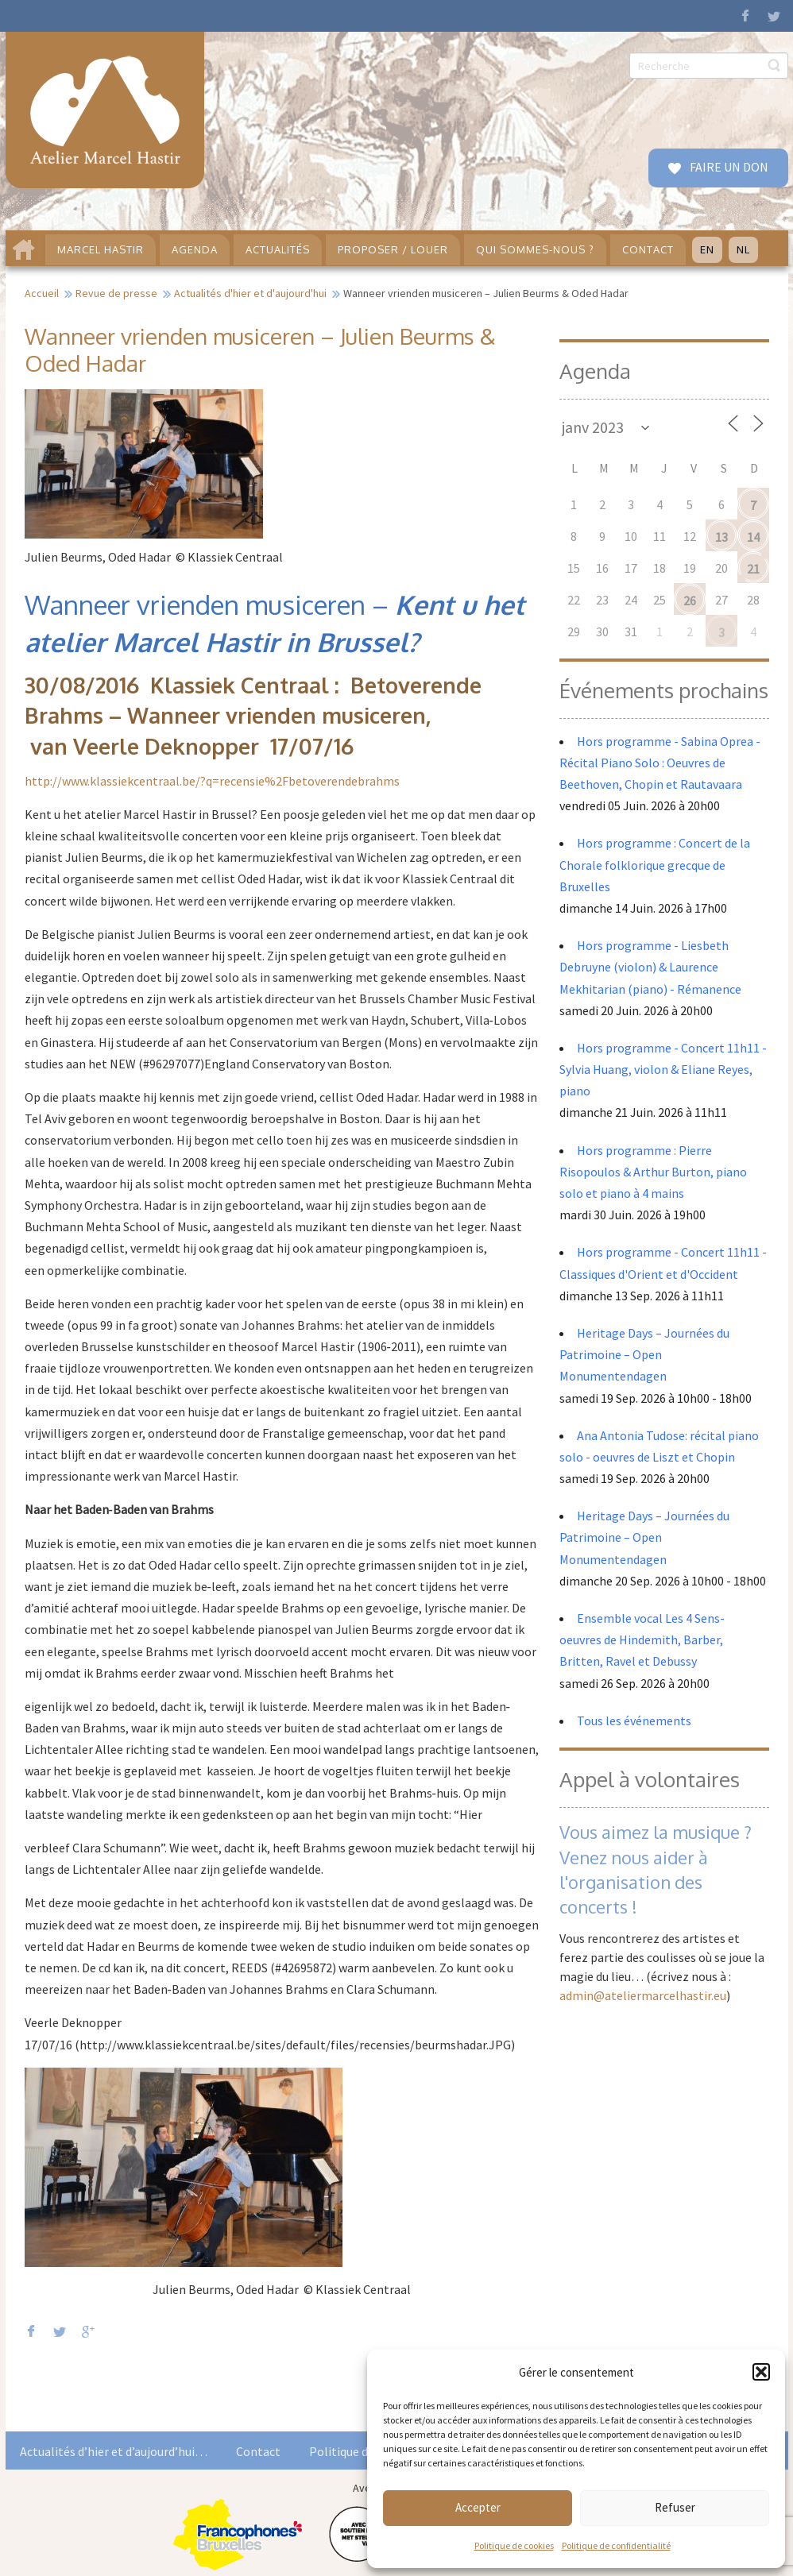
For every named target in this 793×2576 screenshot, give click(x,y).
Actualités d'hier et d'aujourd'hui (250, 293)
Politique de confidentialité (616, 2545)
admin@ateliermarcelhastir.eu (642, 1995)
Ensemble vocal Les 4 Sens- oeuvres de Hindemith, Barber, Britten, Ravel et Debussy (642, 1639)
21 (753, 569)
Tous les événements (634, 1720)
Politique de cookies (514, 2545)
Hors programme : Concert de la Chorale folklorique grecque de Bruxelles (654, 864)
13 (721, 537)
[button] (761, 2372)
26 (689, 600)
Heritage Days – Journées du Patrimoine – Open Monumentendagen (644, 1354)
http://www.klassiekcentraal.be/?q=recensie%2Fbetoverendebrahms (212, 781)
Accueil (42, 293)
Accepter (478, 2507)
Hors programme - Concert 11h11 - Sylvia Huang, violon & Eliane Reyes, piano (663, 1069)
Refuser (675, 2507)
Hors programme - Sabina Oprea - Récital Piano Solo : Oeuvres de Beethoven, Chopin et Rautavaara (659, 762)
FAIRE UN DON (727, 167)
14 (753, 537)
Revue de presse (116, 293)
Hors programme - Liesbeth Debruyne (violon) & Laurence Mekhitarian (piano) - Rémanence (650, 966)
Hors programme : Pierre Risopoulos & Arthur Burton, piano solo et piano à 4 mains (653, 1171)
